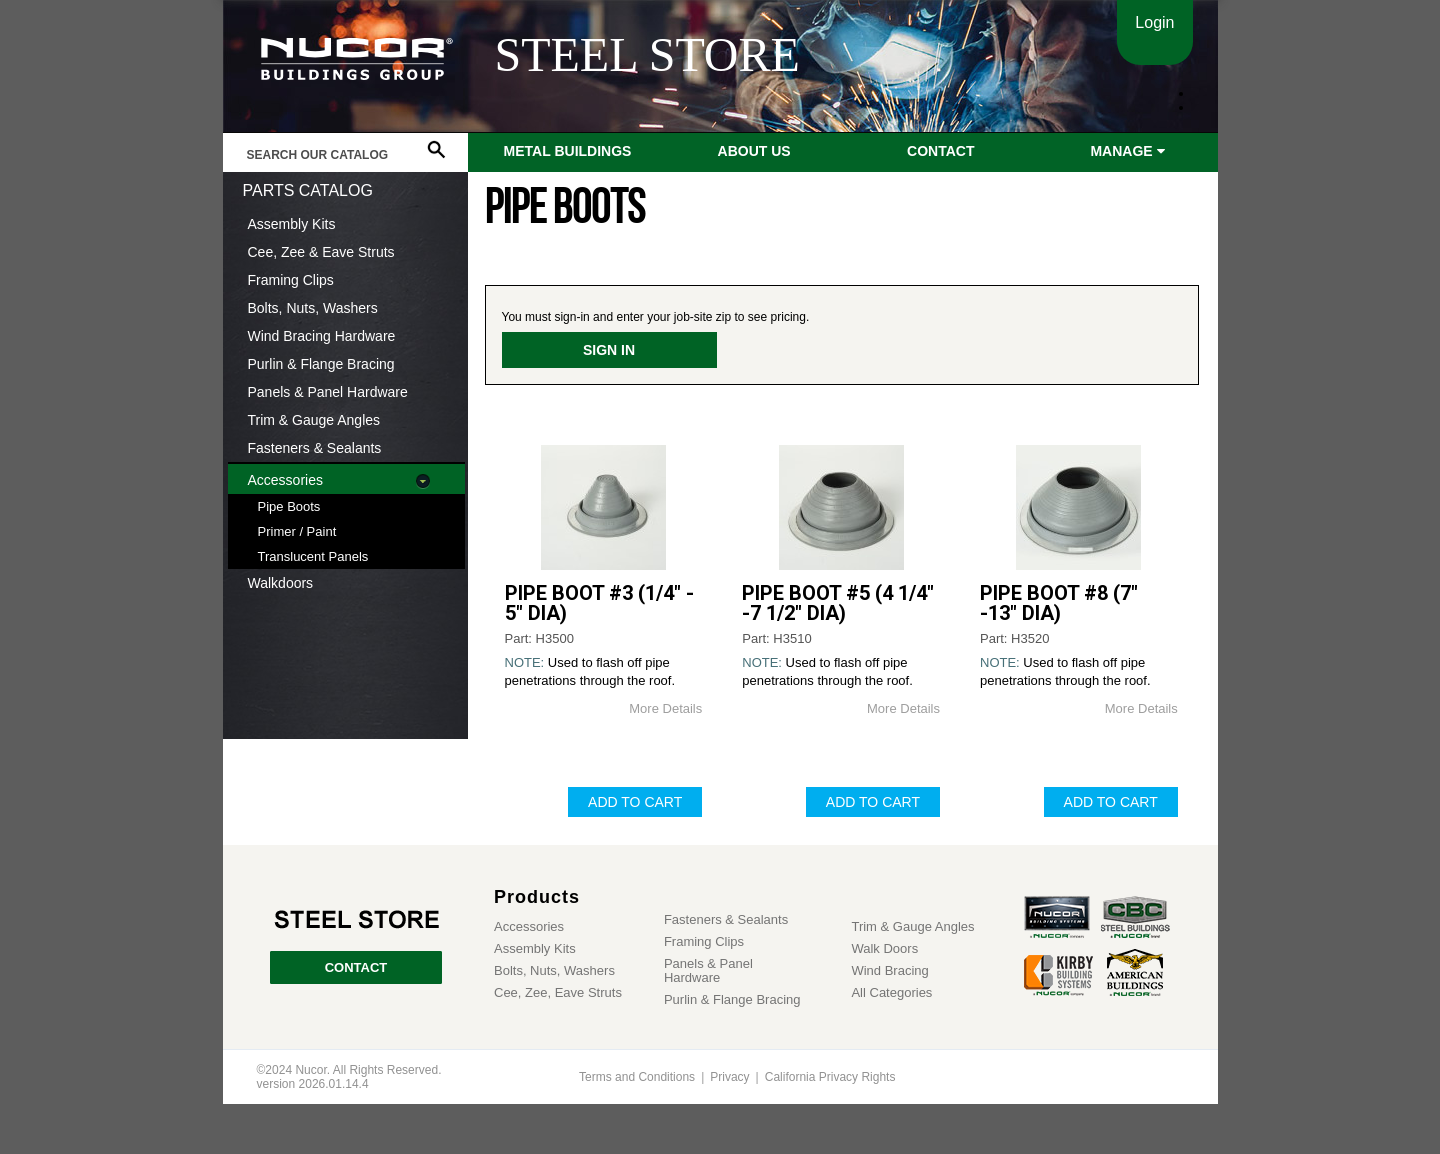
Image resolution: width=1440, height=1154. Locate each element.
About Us (754, 151)
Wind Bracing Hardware (322, 336)
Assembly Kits (292, 224)
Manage (1127, 151)
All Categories (891, 993)
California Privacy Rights (830, 1077)
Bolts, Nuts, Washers (313, 308)
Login (1154, 22)
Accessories (285, 480)
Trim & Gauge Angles (314, 420)
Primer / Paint (297, 531)
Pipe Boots (289, 506)
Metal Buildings (568, 151)
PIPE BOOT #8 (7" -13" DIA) (1059, 603)
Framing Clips (291, 280)
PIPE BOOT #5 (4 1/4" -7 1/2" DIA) (838, 603)
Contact (940, 151)
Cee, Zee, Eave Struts (558, 993)
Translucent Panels (313, 556)
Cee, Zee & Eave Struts (321, 252)
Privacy (729, 1077)
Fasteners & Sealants (315, 448)
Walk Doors (884, 949)
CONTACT (356, 967)
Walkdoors (281, 583)
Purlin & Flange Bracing (321, 364)
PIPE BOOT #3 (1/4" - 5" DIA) (599, 603)
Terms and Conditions (637, 1077)
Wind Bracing (889, 971)
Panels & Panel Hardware (328, 392)
